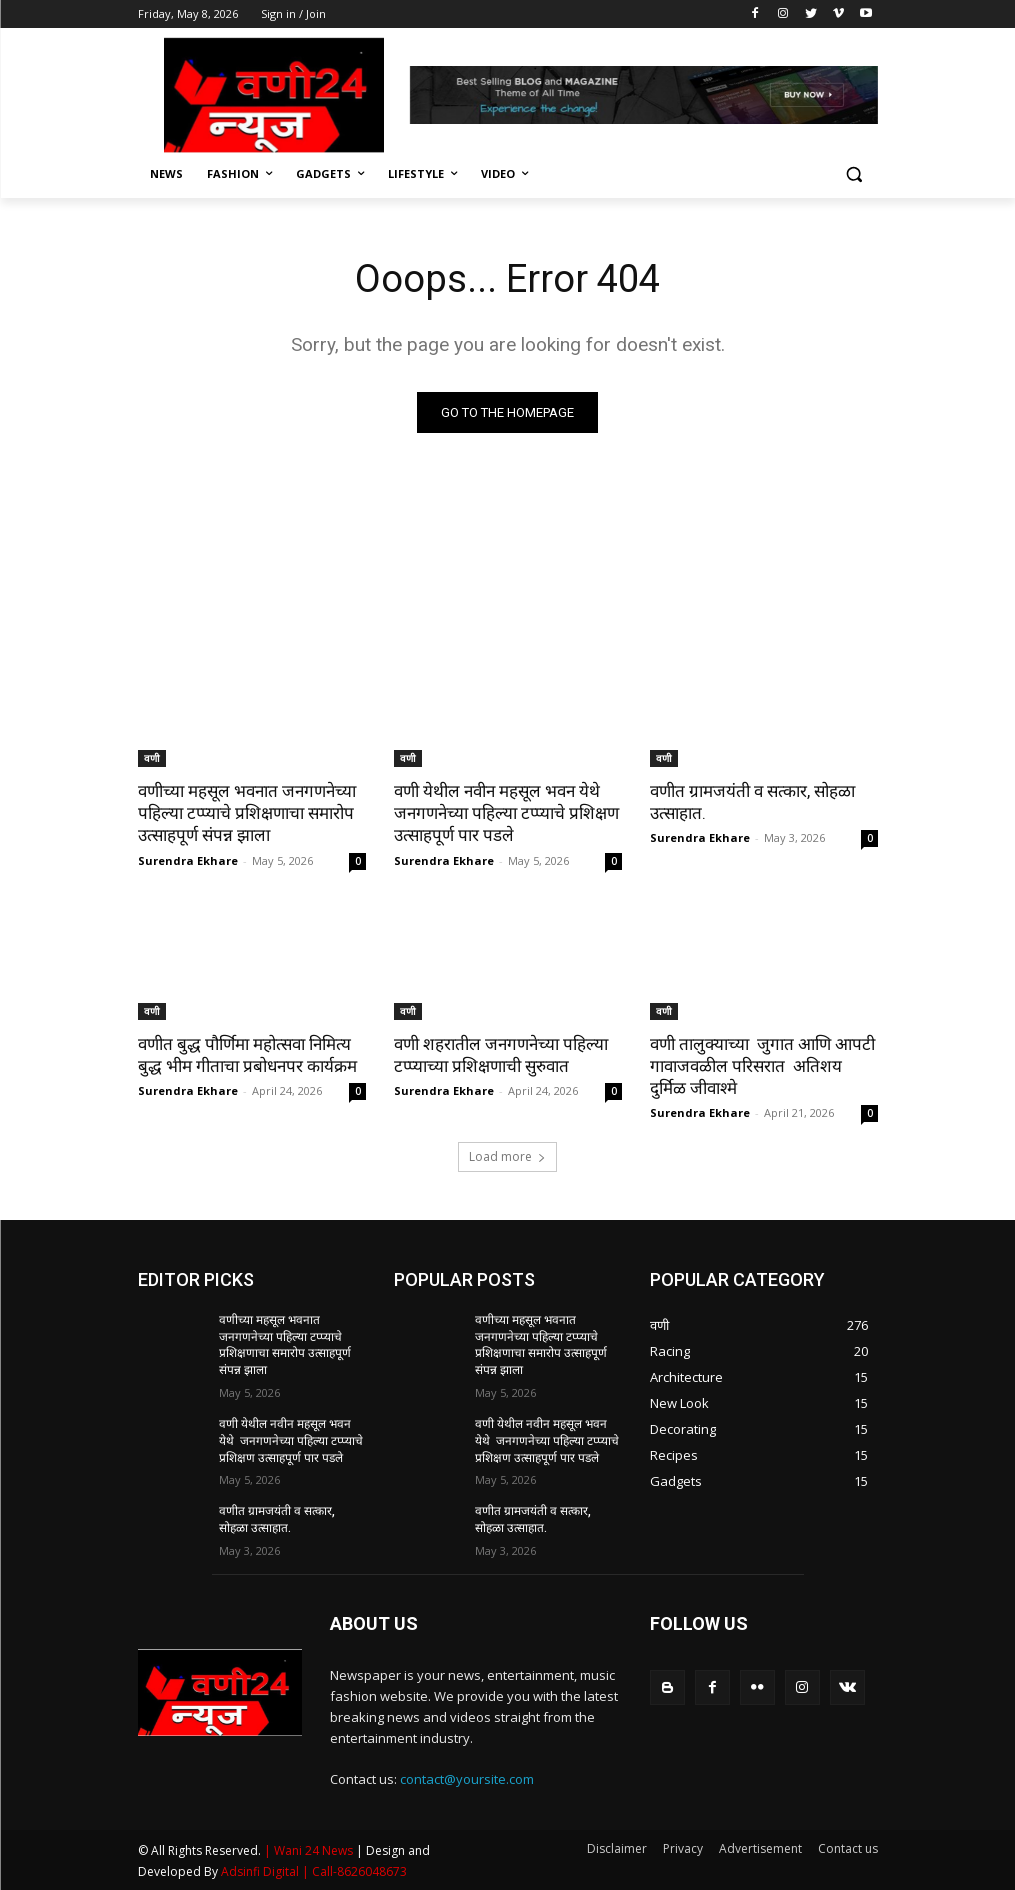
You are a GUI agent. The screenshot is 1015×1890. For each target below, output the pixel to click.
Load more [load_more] (507, 1156)
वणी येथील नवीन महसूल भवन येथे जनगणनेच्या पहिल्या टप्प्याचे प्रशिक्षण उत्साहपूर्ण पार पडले (506, 813)
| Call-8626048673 (354, 1871)
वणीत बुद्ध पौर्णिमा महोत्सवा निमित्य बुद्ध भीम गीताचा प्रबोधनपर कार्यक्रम (247, 1055)
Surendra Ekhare (188, 860)
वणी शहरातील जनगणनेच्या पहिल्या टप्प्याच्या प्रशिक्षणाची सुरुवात (501, 1055)
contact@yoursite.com (467, 1779)
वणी (152, 758)
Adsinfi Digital (261, 1871)
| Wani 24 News (310, 1850)
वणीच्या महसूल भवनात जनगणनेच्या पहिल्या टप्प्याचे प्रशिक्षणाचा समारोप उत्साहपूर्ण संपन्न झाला (247, 813)
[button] (854, 174)
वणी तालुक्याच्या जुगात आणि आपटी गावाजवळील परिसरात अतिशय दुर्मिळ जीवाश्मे (762, 1066)
